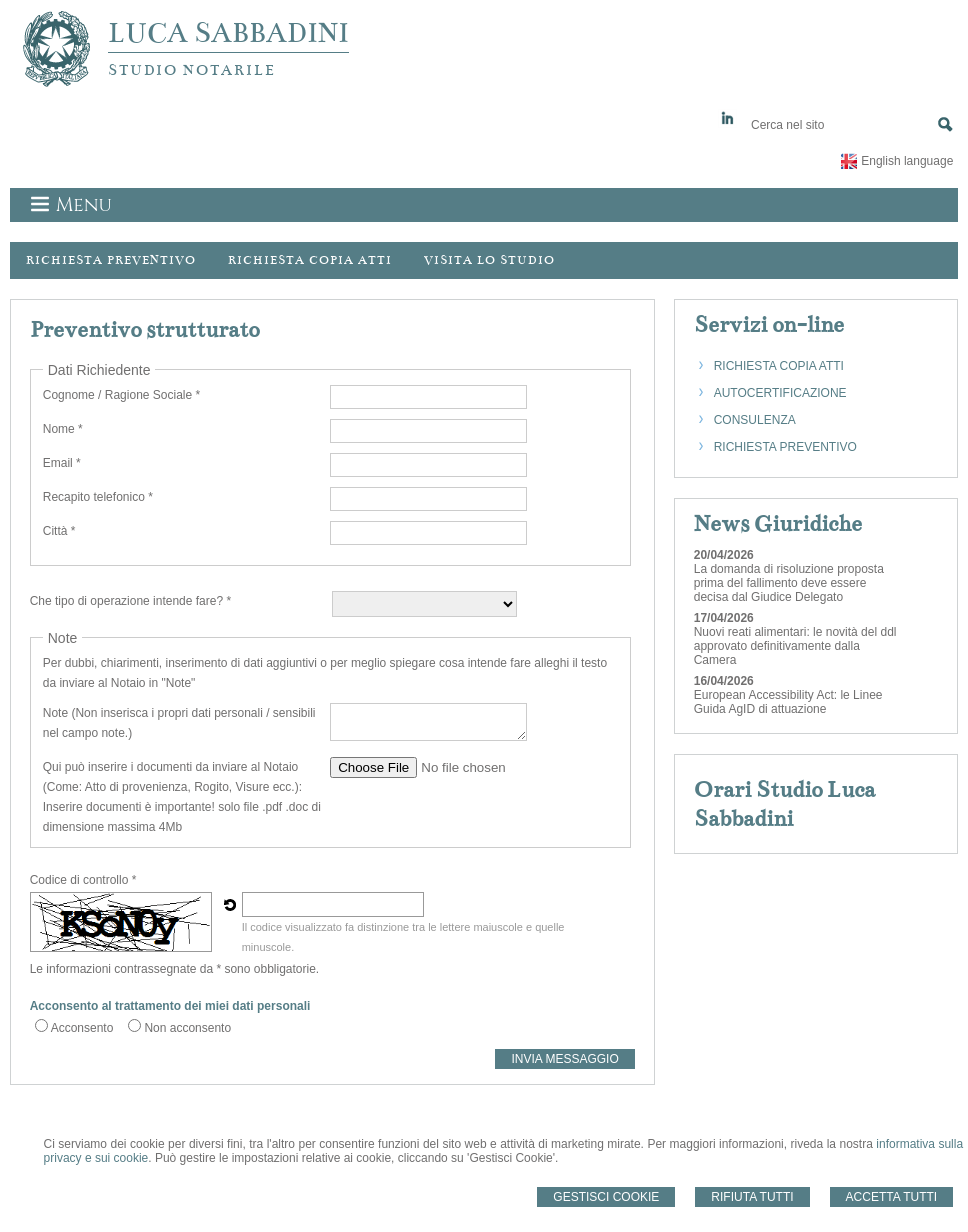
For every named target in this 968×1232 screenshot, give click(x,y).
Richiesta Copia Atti (310, 260)
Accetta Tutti (892, 1197)
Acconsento (82, 1028)
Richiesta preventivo (111, 260)
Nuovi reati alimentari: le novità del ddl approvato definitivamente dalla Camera (795, 646)
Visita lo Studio (489, 260)
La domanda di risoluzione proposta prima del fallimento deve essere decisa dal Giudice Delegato (789, 583)
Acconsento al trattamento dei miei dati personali (170, 1006)
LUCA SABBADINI (228, 33)
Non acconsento (187, 1028)
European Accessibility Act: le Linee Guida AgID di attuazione (788, 702)
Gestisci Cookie (606, 1197)
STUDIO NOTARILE (192, 70)
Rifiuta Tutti (752, 1197)
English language (907, 161)
